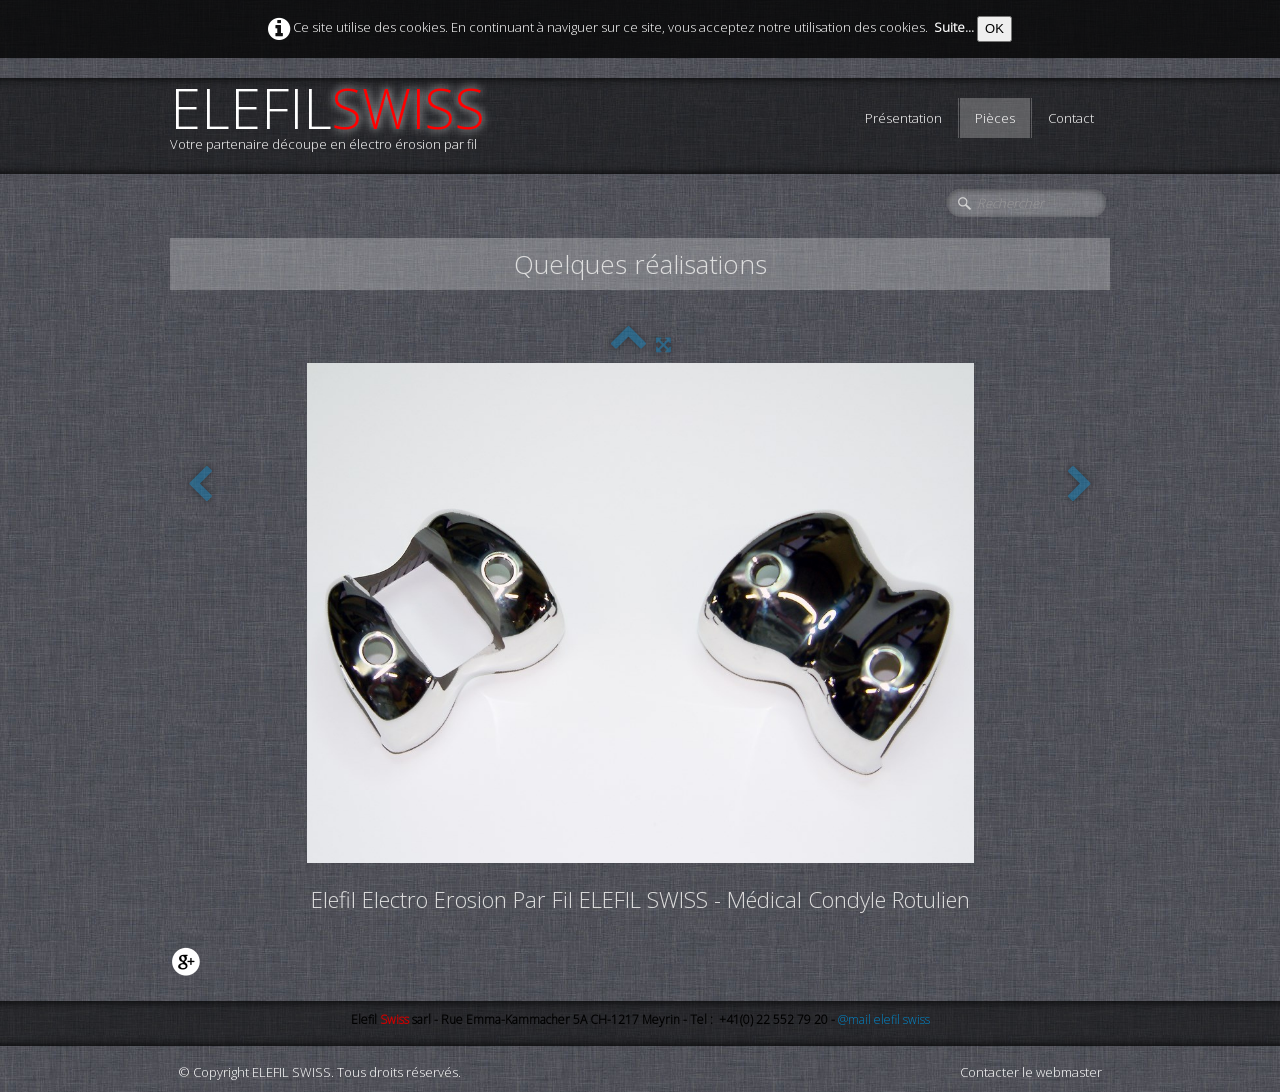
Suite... (954, 27)
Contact (1071, 118)
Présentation (903, 118)
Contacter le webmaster (1031, 1072)
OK (994, 28)
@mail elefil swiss (884, 1019)
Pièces (995, 118)
